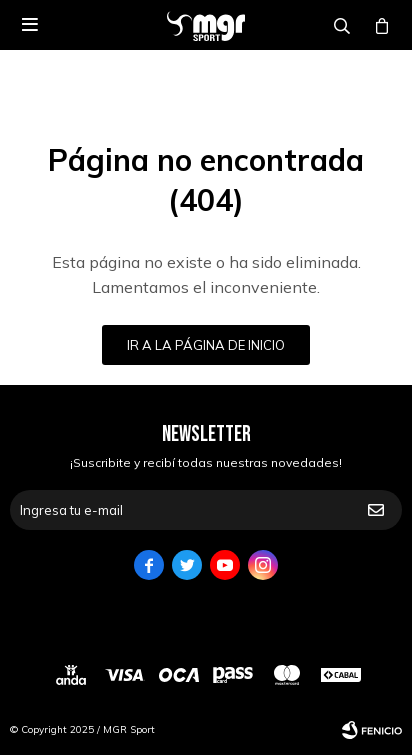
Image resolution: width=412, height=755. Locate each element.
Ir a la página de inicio (206, 345)
